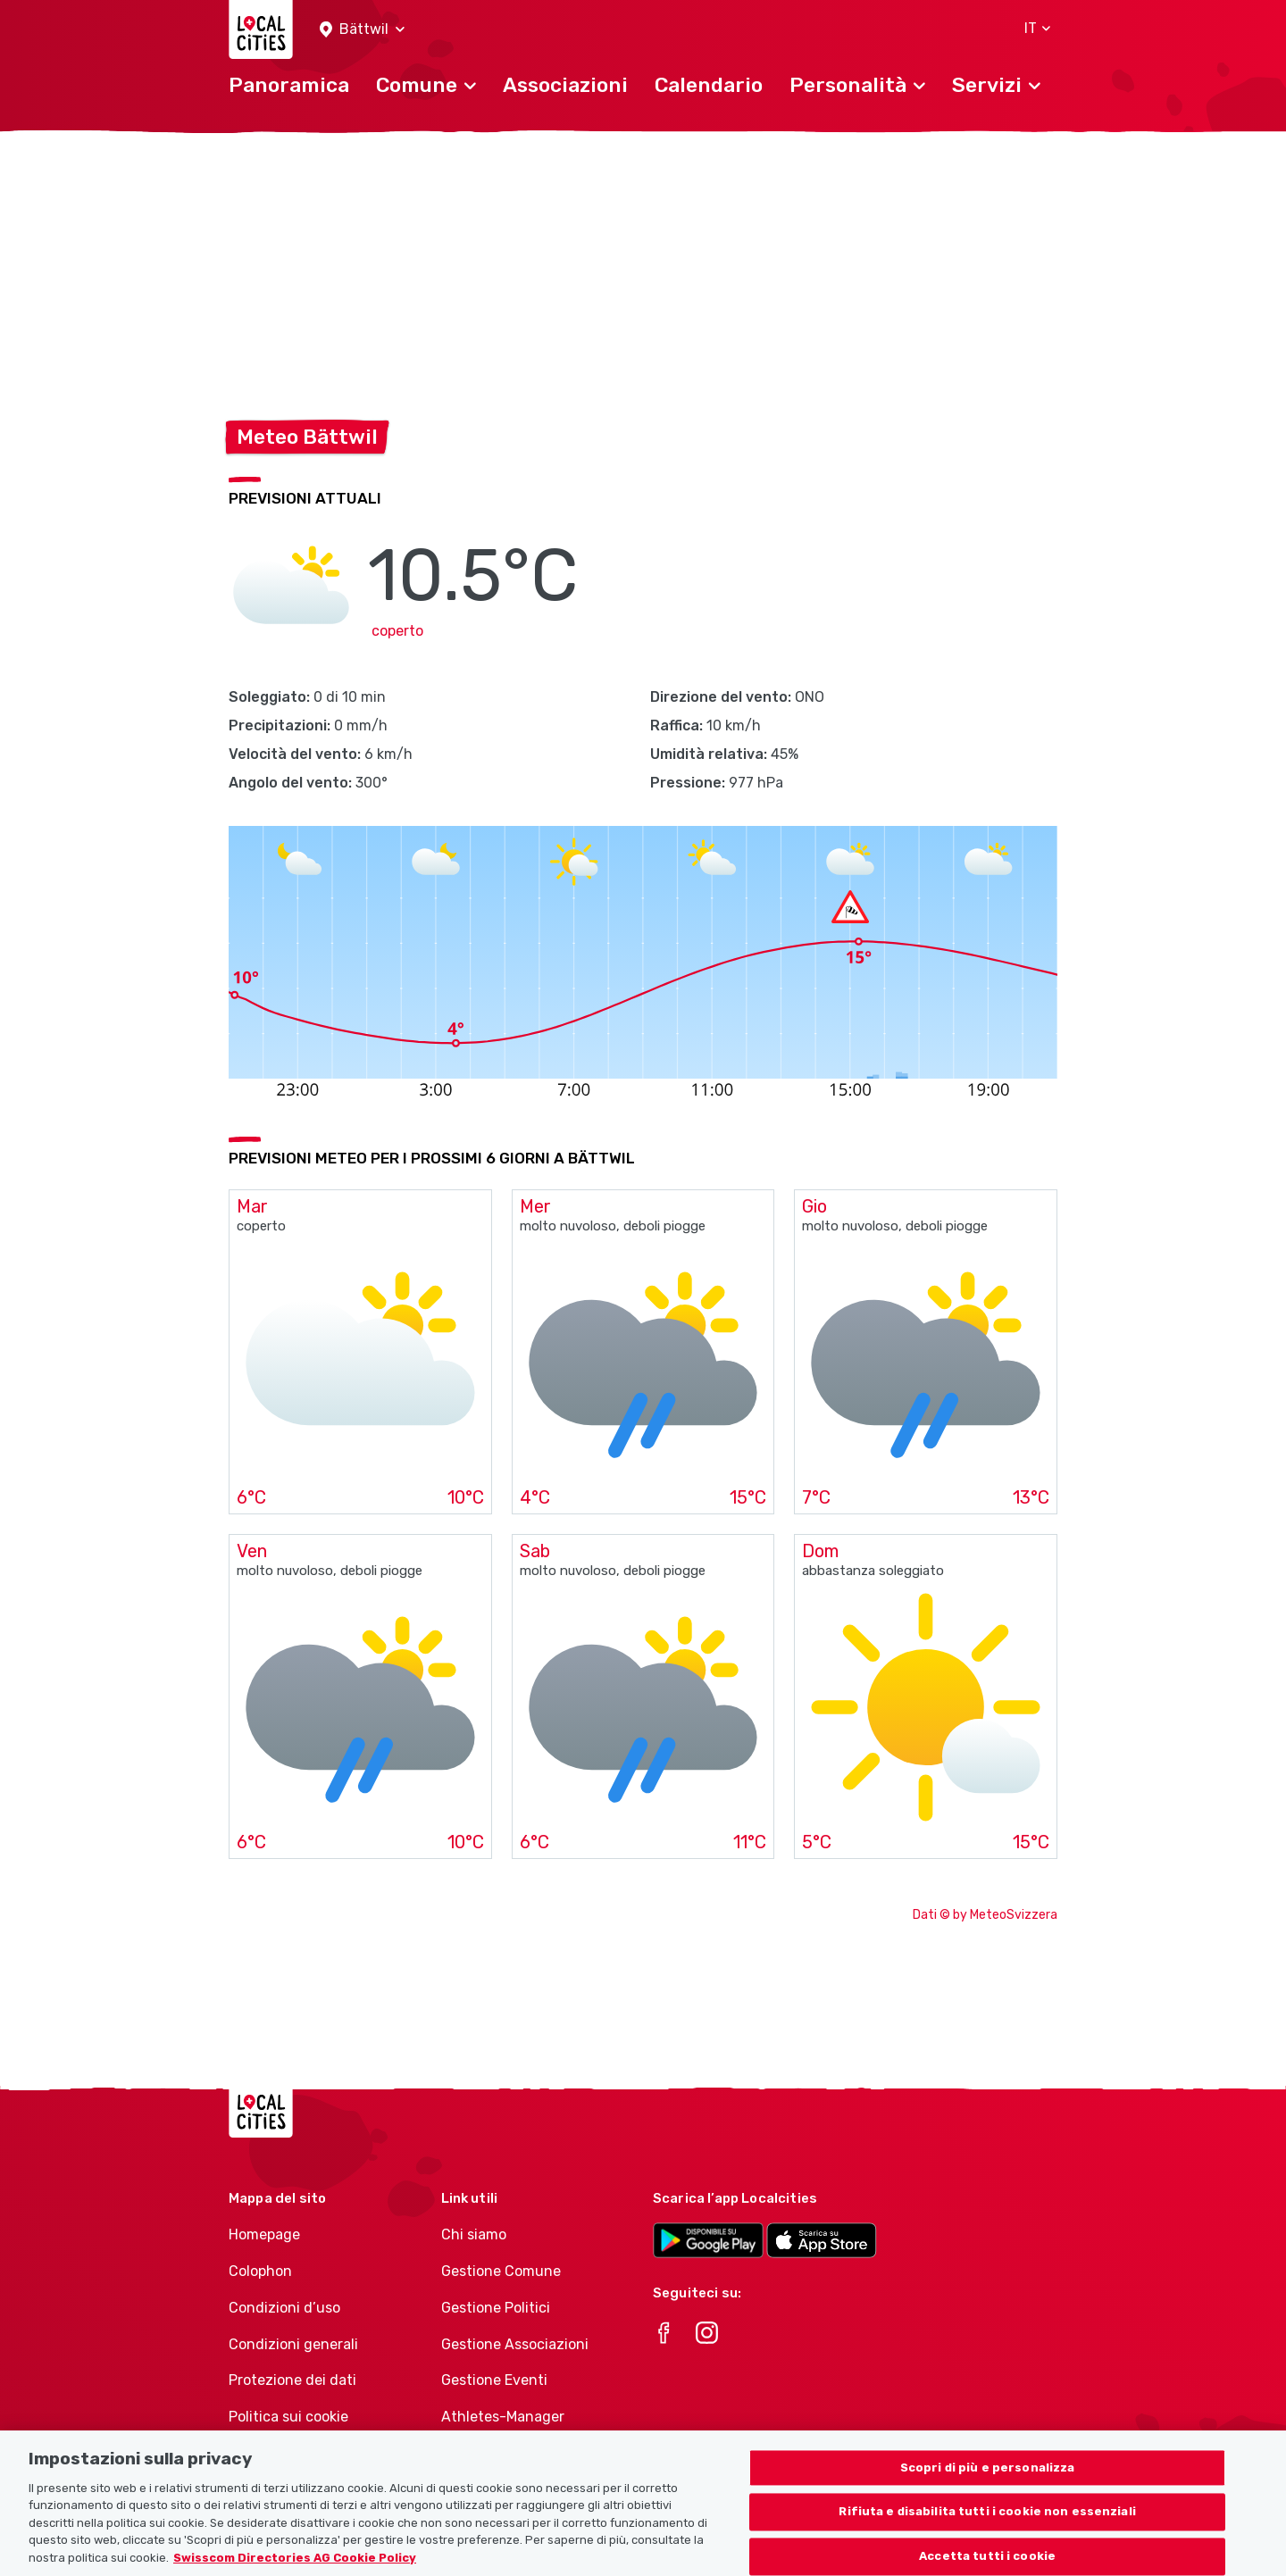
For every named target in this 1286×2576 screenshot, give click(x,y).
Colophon (260, 2271)
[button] (362, 30)
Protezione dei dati (292, 2380)
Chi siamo (473, 2234)
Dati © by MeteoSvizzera (985, 1914)
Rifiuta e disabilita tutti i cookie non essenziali (987, 2532)
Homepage (264, 2234)
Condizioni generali (293, 2344)
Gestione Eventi (494, 2380)
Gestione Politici (495, 2307)
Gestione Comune (501, 2271)
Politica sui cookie (288, 2416)
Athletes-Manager (502, 2416)
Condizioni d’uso (284, 2307)
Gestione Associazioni (515, 2344)
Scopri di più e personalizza (987, 2488)
